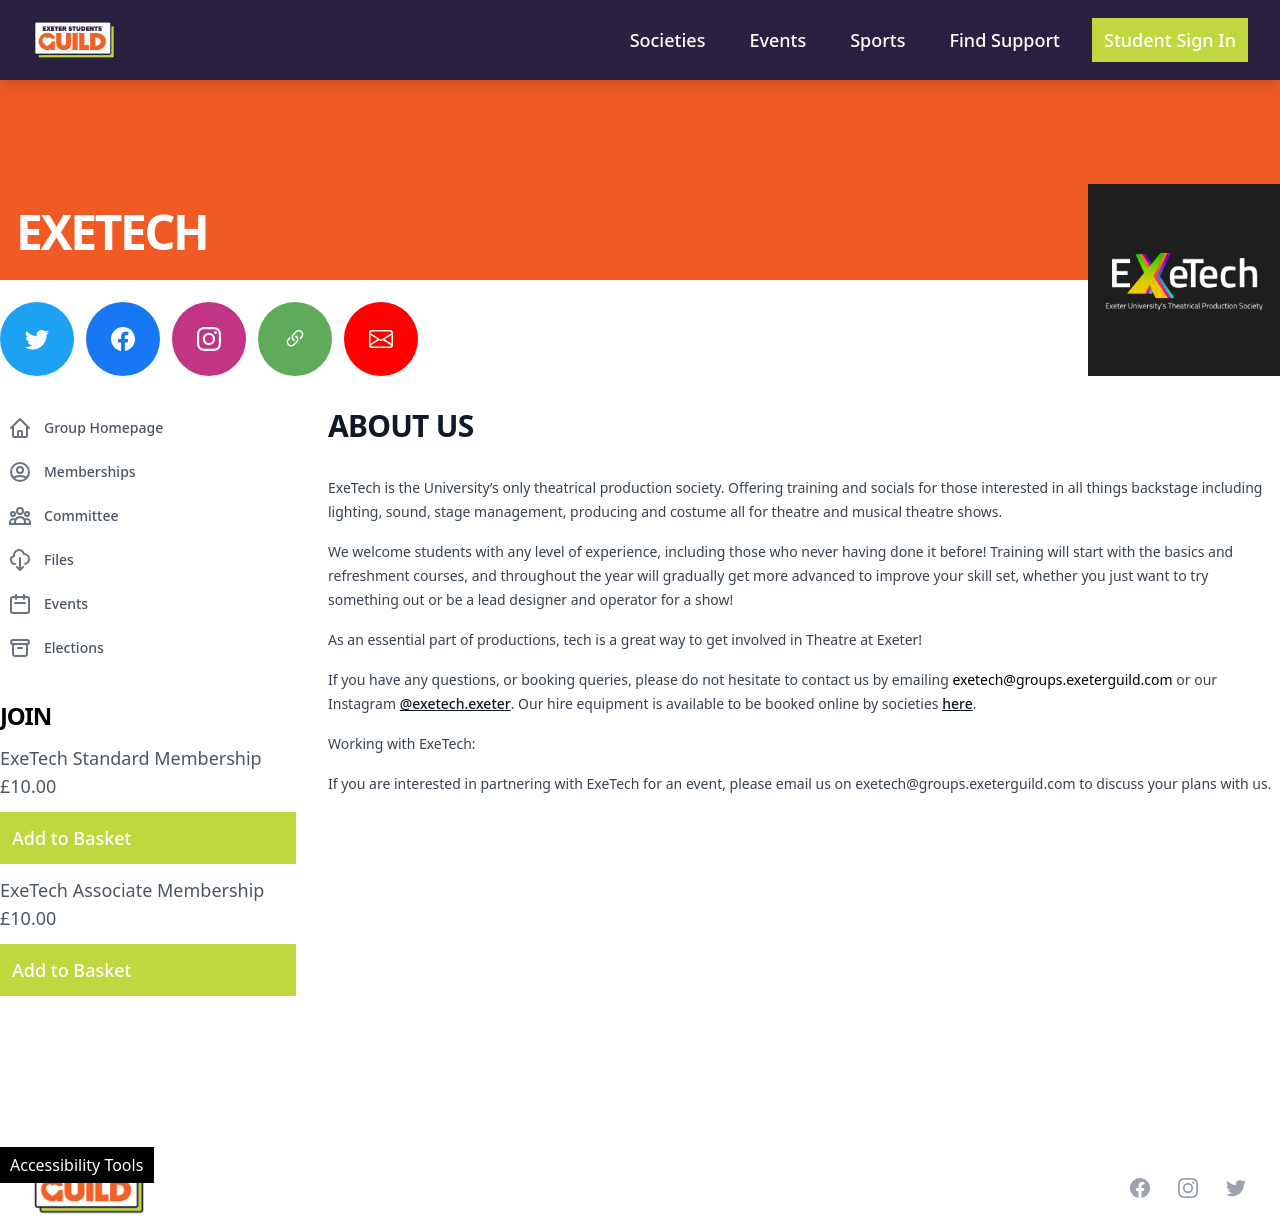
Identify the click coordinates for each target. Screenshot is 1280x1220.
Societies (668, 40)
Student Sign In (1170, 40)
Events (777, 40)
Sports (877, 40)
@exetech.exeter (455, 703)
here (957, 703)
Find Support (1005, 40)
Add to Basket (71, 838)
